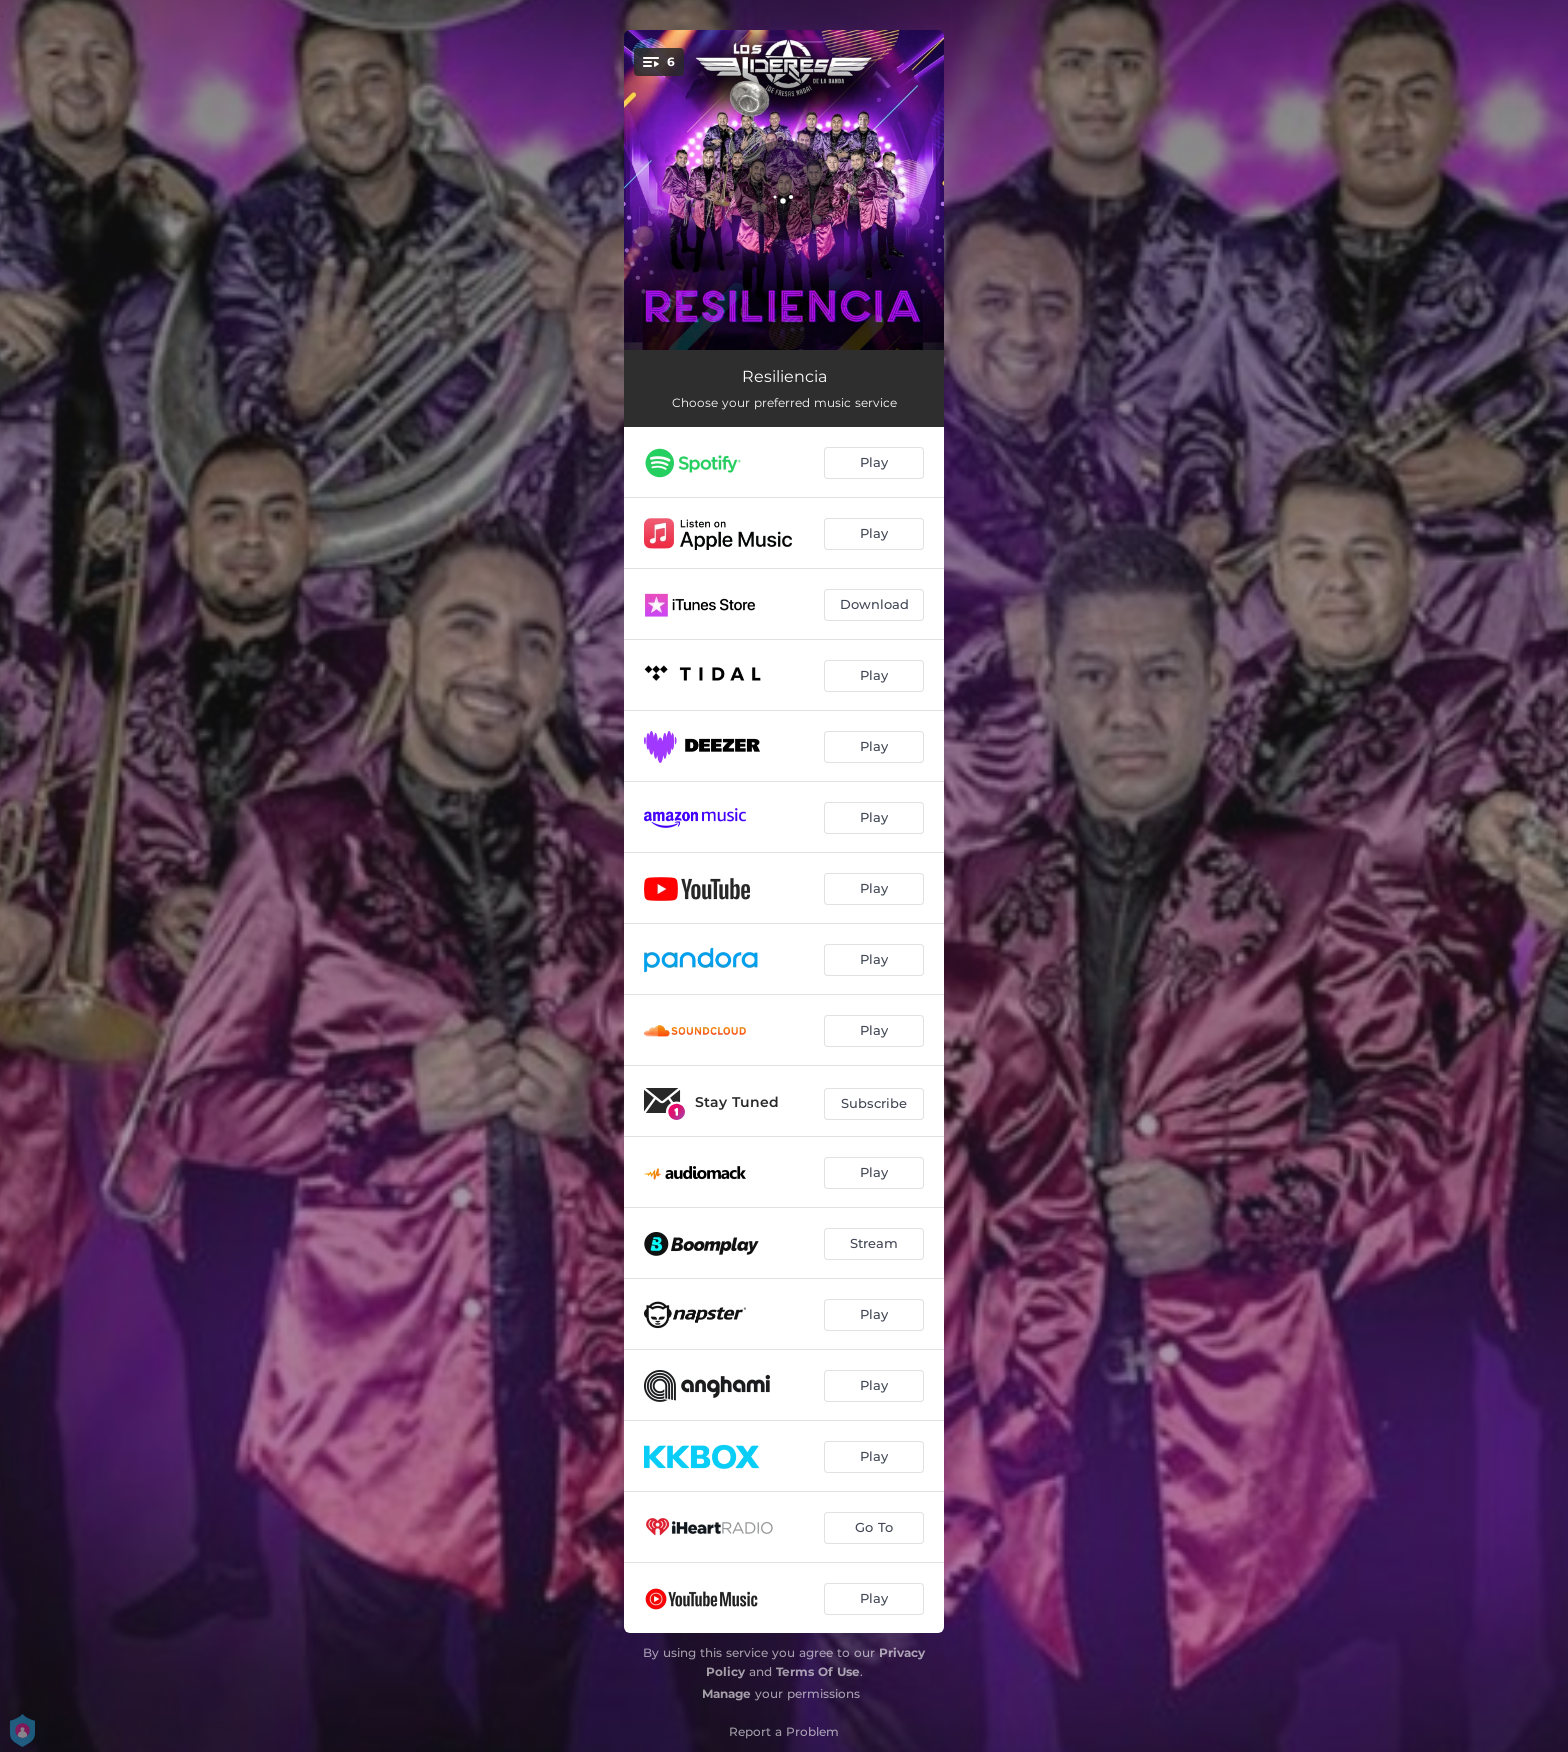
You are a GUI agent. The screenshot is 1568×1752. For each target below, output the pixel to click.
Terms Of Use (818, 1671)
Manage (726, 1693)
